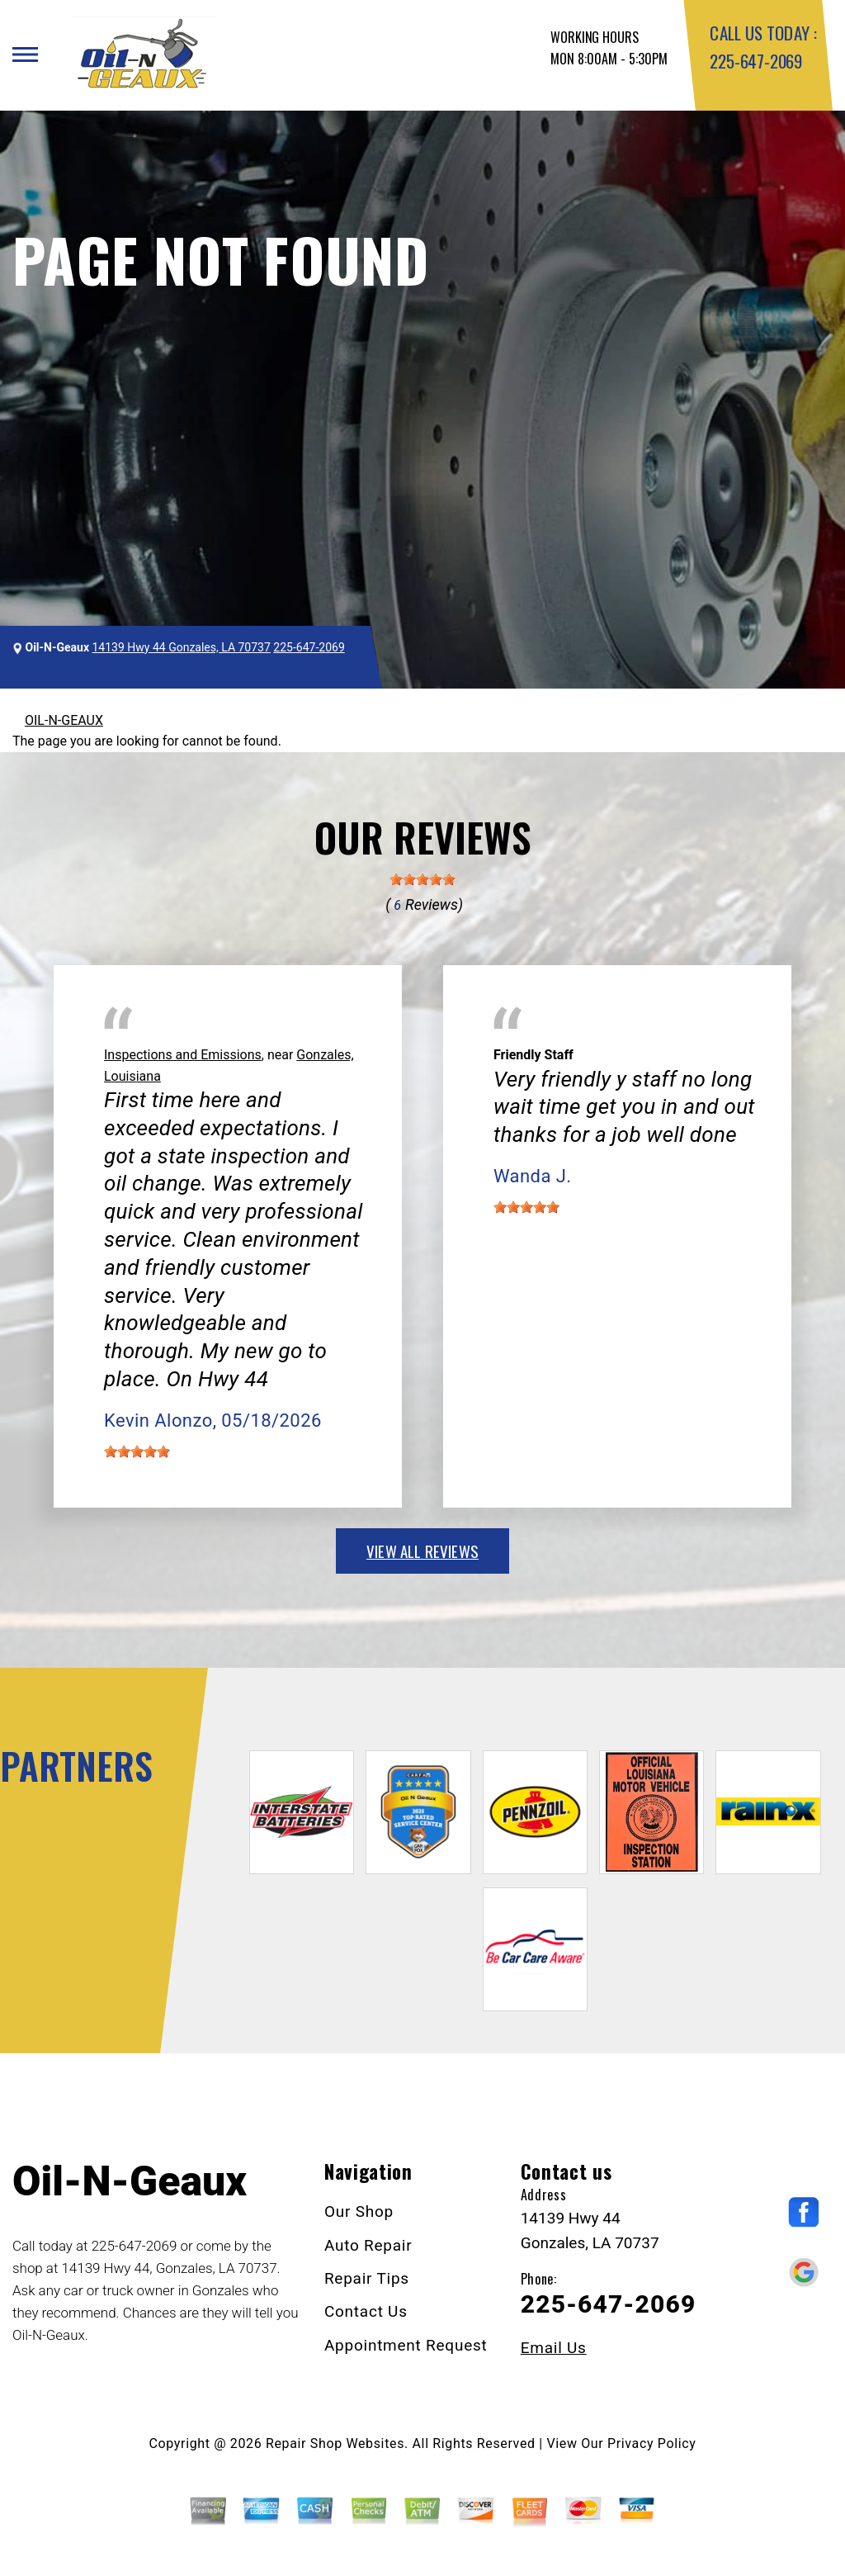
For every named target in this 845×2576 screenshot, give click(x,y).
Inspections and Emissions (183, 1055)
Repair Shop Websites (335, 2443)
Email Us (554, 2348)
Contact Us (366, 2311)
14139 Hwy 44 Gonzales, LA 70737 (181, 647)
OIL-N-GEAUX (64, 720)
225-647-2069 (755, 60)
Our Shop (359, 2211)
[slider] (422, 879)
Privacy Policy (651, 2443)
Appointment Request (406, 2345)
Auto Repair (368, 2245)
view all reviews (422, 1550)
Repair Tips (366, 2278)
